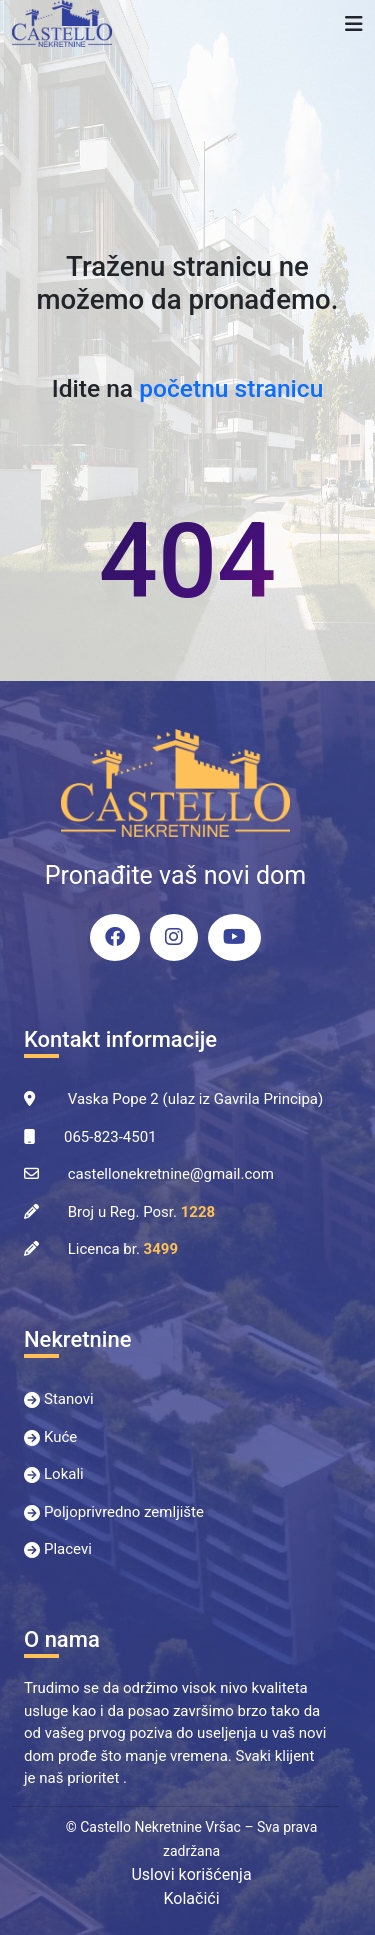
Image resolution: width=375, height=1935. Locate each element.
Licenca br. (123, 1249)
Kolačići (191, 1898)
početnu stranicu (231, 388)
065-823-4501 (110, 1137)
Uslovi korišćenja (191, 1874)
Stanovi (69, 1399)
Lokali (64, 1474)
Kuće (60, 1437)
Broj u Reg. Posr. (141, 1212)
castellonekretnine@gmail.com (171, 1174)
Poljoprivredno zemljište (124, 1512)
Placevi (68, 1549)
